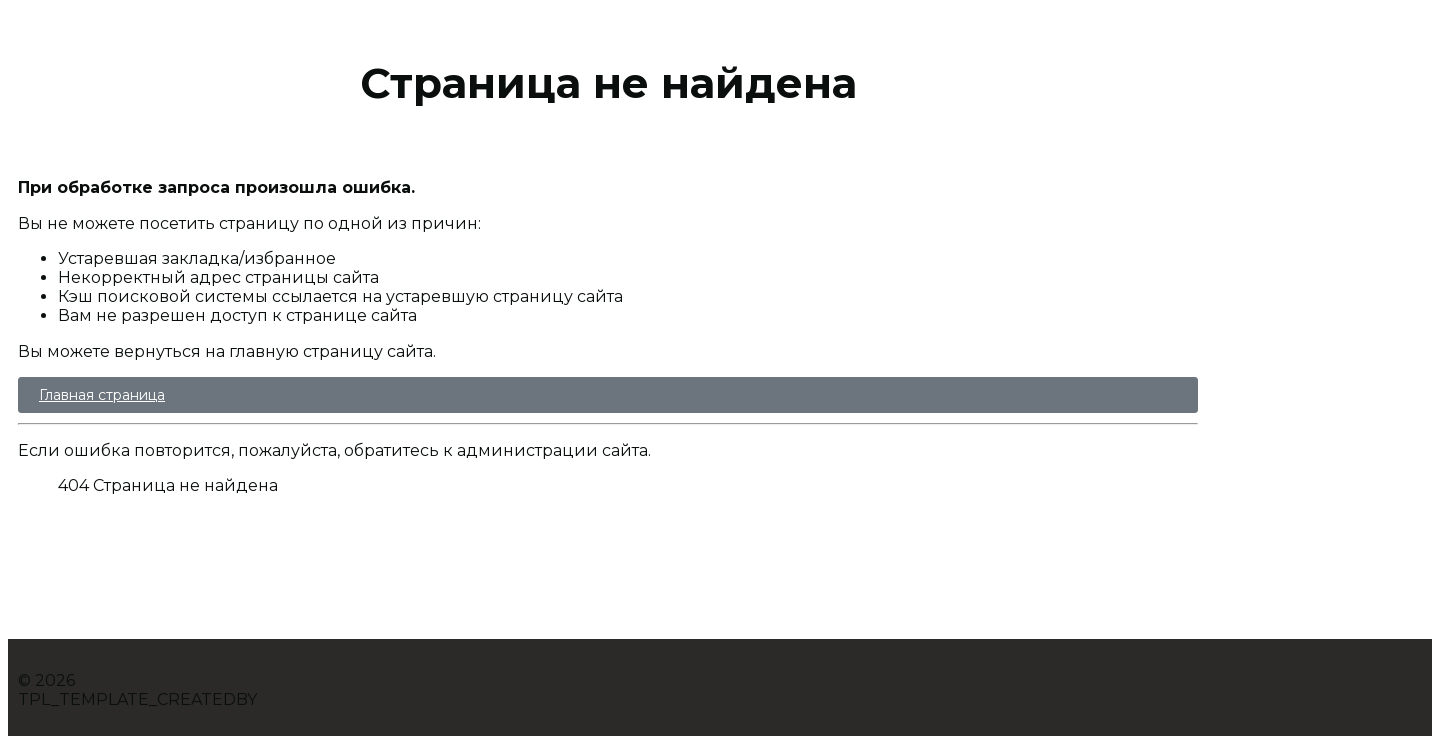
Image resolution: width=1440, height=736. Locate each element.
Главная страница (102, 395)
